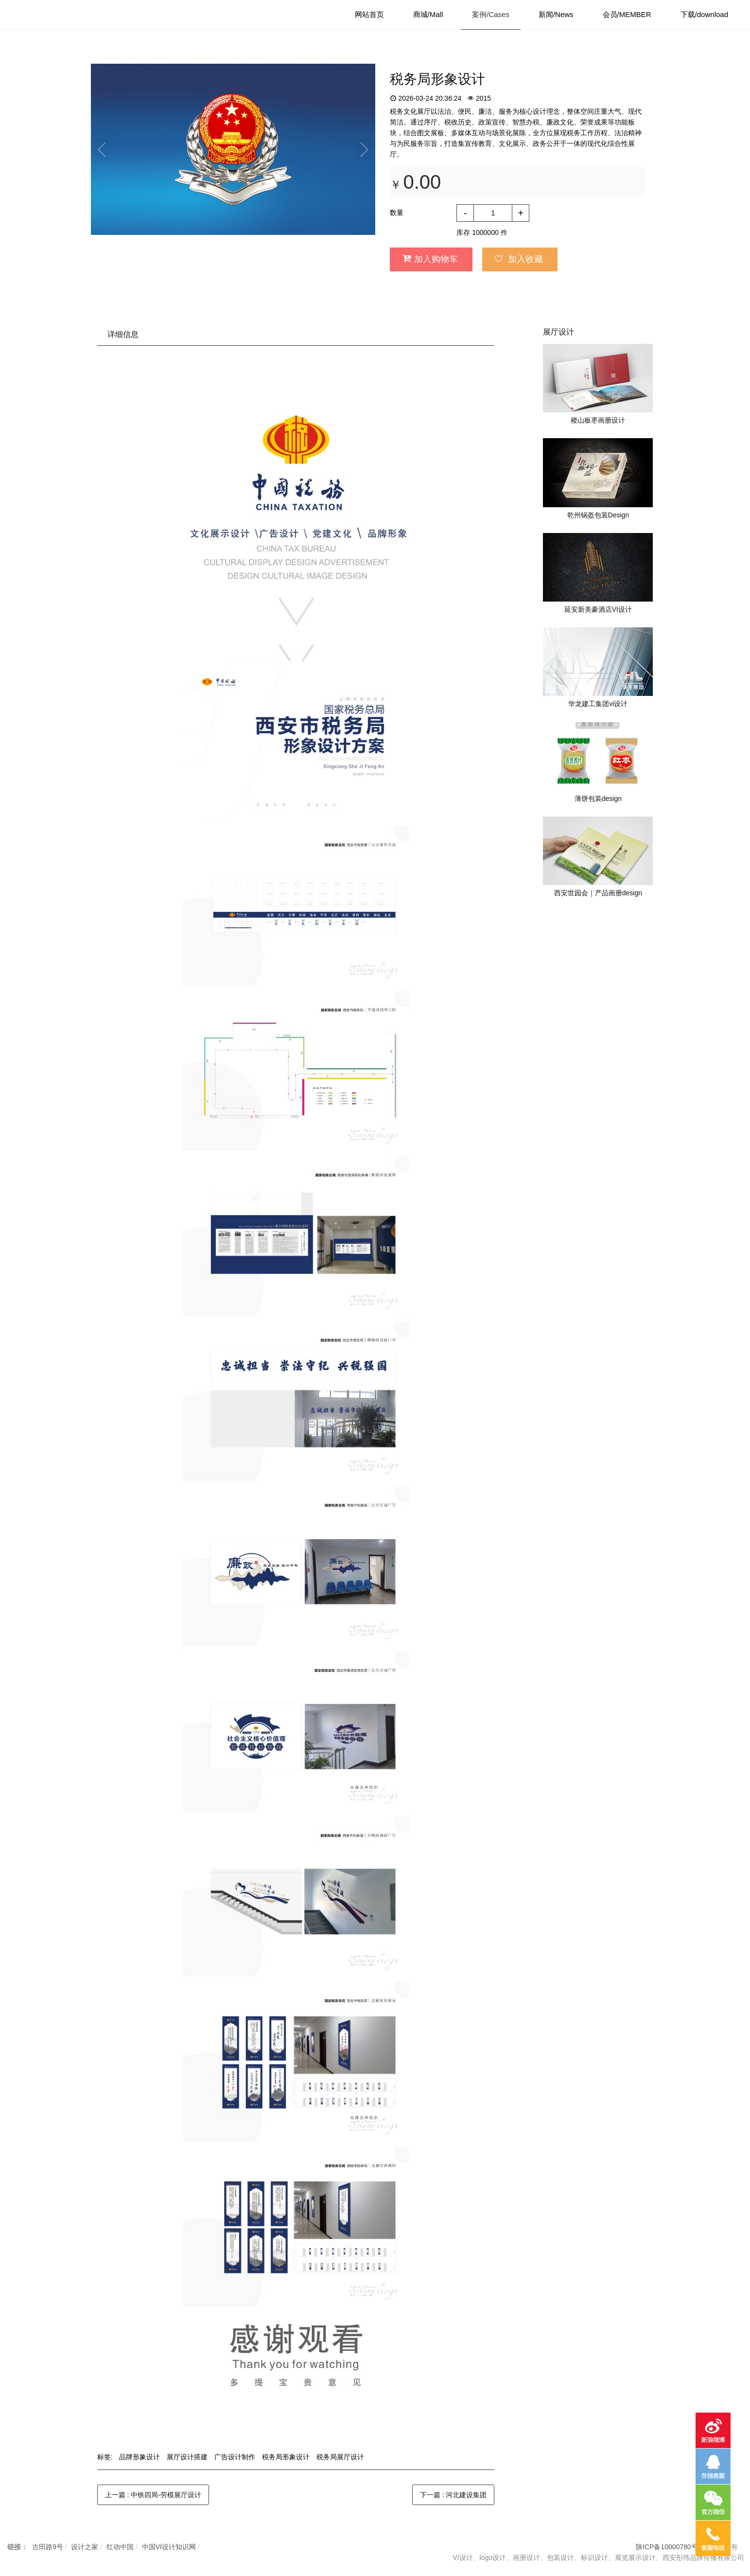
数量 (396, 212)
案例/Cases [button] (490, 14)
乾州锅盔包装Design (598, 515)
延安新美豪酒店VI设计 (598, 609)
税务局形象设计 (286, 2457)
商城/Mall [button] (428, 14)
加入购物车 (430, 258)
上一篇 (153, 2495)
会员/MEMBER (627, 14)
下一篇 (453, 2495)
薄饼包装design (598, 798)
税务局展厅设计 (340, 2457)
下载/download (704, 14)
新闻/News (556, 14)
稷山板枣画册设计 (598, 420)
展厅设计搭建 (187, 2457)
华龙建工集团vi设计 (598, 704)
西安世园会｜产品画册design (598, 893)
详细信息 (123, 334)
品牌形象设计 (139, 2457)
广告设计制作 (234, 2457)
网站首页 (369, 14)
